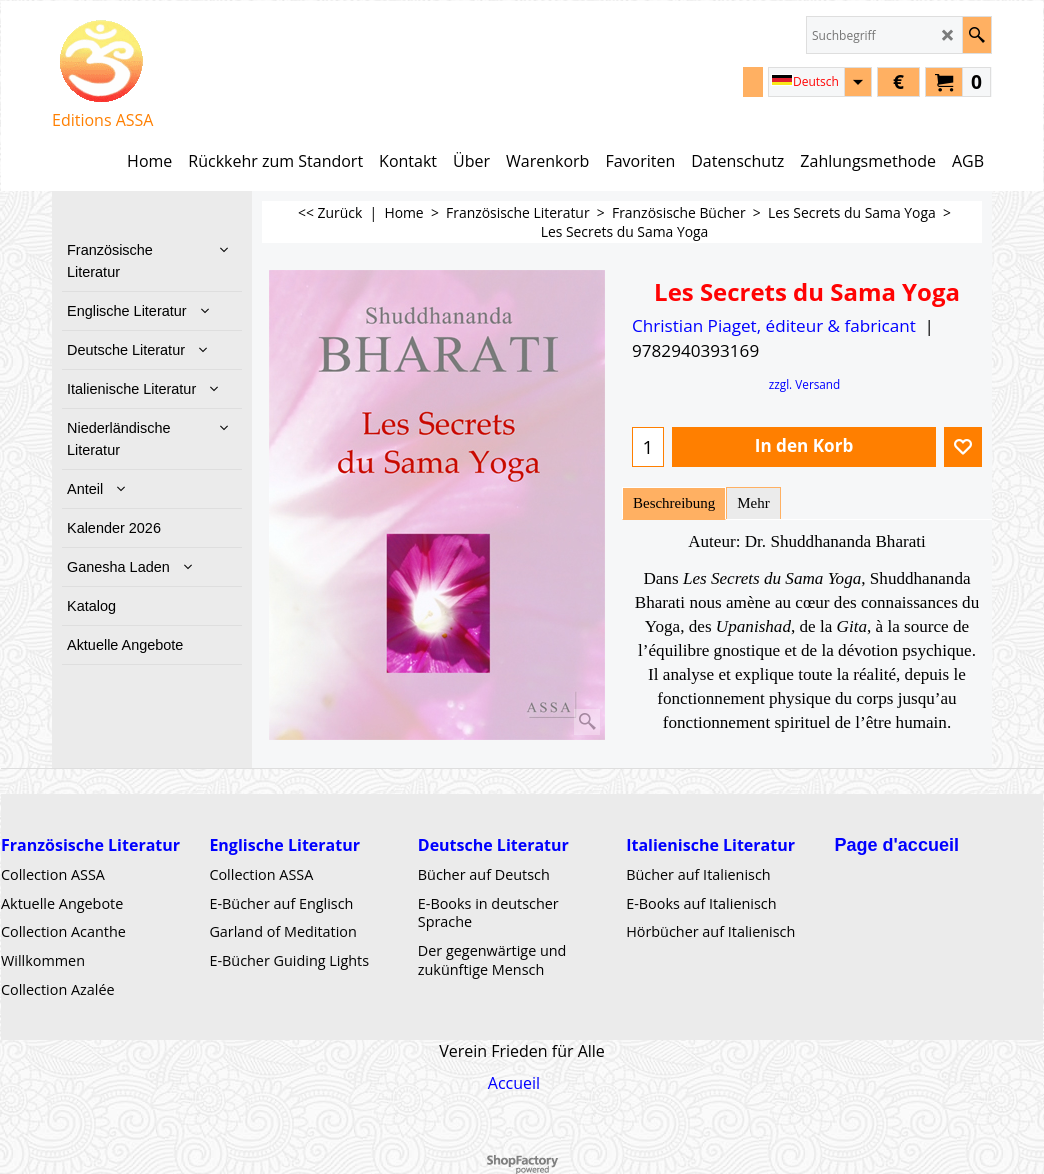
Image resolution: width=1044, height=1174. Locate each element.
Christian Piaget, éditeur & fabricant (774, 325)
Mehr (753, 503)
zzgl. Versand (805, 384)
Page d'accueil (897, 844)
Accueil (514, 1082)
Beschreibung (674, 503)
